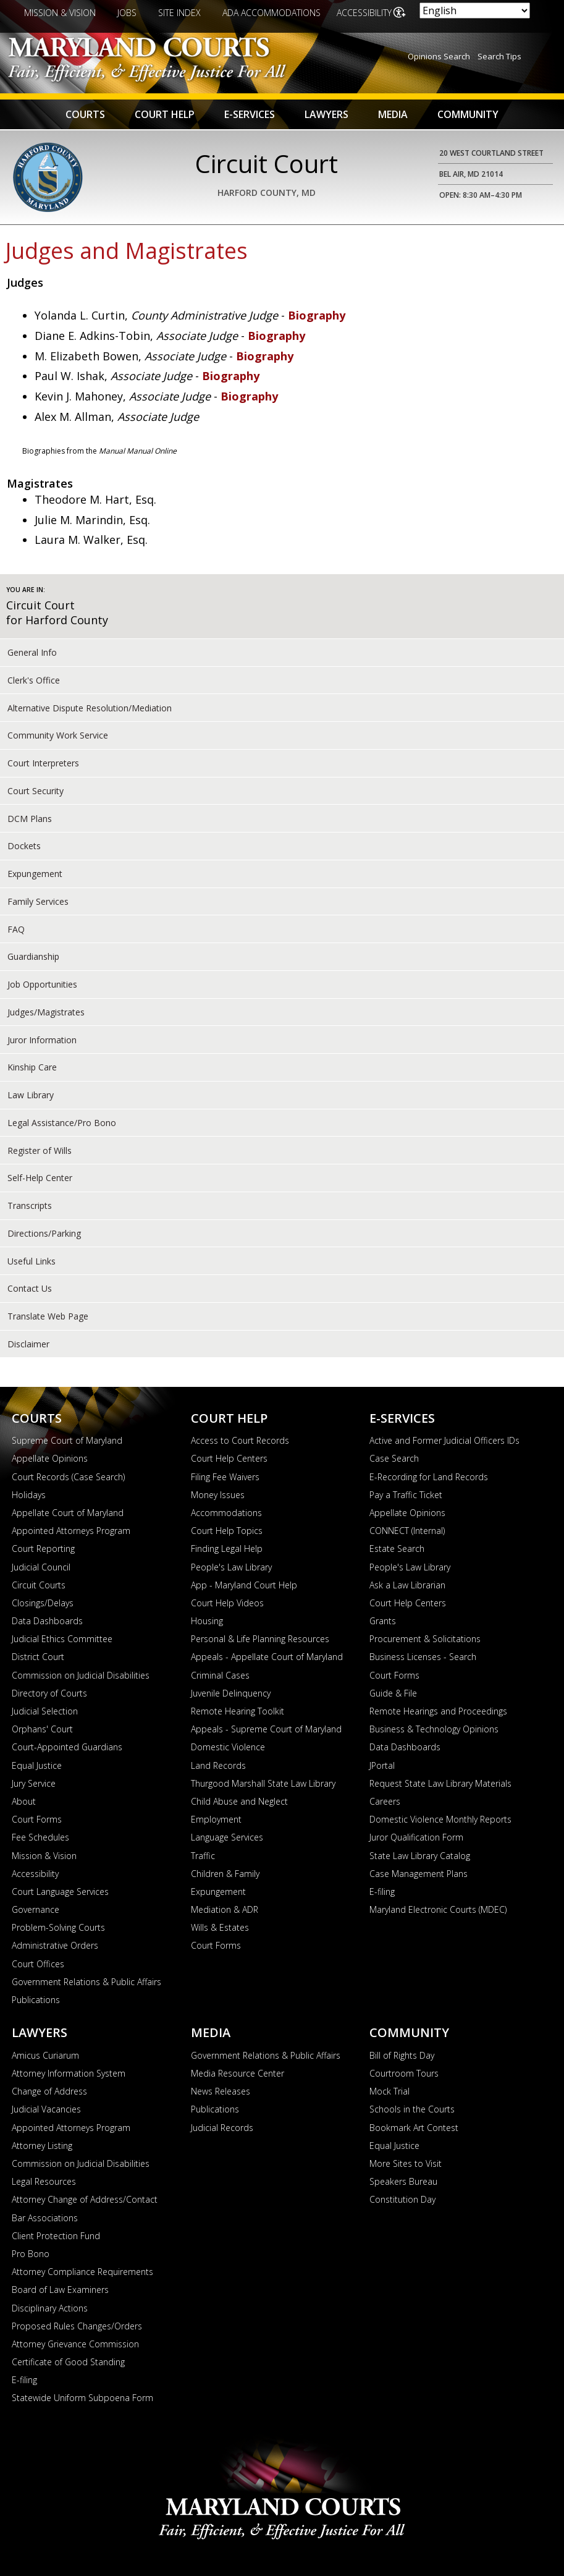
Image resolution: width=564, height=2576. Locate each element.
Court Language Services (60, 1891)
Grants (382, 1621)
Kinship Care (32, 1067)
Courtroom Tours (404, 2073)
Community (468, 114)
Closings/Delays (43, 1603)
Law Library (30, 1095)
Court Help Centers (229, 1458)
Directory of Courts (49, 1693)
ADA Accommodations (271, 13)
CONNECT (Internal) (407, 1530)
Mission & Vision (60, 13)
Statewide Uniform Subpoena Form (82, 2398)
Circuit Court (40, 605)
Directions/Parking (44, 1233)
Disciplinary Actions (50, 2308)
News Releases (220, 2091)
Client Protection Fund (56, 2236)
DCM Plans (29, 818)
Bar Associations (45, 2218)
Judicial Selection (45, 1711)
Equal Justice (37, 1765)
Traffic (203, 1856)
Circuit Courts (38, 1585)
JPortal (382, 1765)
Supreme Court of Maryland (67, 1440)
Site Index (179, 13)
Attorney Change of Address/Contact (85, 2199)
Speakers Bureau (403, 2181)
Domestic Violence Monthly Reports (440, 1819)
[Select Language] (474, 10)
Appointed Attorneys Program (71, 1530)
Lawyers (326, 114)
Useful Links (31, 1261)
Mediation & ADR (224, 1909)
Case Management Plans (418, 1873)
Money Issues (218, 1495)
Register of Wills (39, 1150)
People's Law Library (231, 1567)
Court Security (35, 791)
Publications (36, 2000)
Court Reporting (43, 1548)
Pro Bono (30, 2254)
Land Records (218, 1765)
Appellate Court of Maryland (68, 1513)
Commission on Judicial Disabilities (80, 1675)
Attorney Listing (42, 2145)
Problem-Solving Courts (58, 1927)
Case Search (394, 1458)
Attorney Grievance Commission (75, 2344)
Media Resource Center (237, 2073)
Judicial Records (222, 2127)
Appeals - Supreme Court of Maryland (266, 1729)
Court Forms (37, 1819)
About (24, 1801)
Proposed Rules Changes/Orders (77, 2326)
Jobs (127, 13)
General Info (32, 652)
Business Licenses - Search (422, 1657)
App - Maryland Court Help (244, 1585)
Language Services (227, 1837)
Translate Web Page (47, 1316)
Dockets (24, 846)
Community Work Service (57, 735)
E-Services (249, 114)
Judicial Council (41, 1567)
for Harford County (57, 619)
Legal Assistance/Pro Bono (61, 1123)
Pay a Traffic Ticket (405, 1495)
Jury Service (34, 1783)
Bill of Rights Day (401, 2055)
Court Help (165, 114)
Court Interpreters (43, 763)
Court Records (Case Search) (68, 1477)
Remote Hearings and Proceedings (438, 1711)
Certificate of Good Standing (68, 2362)
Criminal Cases (220, 1675)
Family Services (38, 901)
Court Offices (38, 1964)
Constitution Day (402, 2199)
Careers (384, 1801)
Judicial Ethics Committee (62, 1639)
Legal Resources (44, 2181)
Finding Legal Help (227, 1548)
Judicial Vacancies (46, 2109)
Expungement (34, 873)
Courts (85, 114)
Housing (207, 1621)
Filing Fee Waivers (225, 1477)
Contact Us (29, 1288)
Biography (316, 315)
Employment (216, 1819)
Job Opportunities (42, 984)
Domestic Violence (228, 1747)
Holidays (29, 1495)
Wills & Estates (220, 1927)
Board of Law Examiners (60, 2289)
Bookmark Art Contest (413, 2127)
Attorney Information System (68, 2073)
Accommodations (226, 1513)
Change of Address (49, 2091)
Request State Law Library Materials (440, 1783)
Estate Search (396, 1548)
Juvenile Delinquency (231, 1693)
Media (393, 114)
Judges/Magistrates (46, 1012)
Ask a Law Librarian (407, 1585)
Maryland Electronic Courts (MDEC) (438, 1909)
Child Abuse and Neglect (239, 1801)
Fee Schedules (40, 1837)
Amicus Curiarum (45, 2055)
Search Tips (499, 56)
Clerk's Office (33, 680)
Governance (35, 1909)
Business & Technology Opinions (434, 1729)
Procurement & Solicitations (425, 1639)
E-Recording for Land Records (428, 1477)
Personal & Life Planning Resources (260, 1639)
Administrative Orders (55, 1945)
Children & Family (225, 1873)
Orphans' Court (42, 1729)
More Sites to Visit (405, 2163)
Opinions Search (439, 56)
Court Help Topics (227, 1530)
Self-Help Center (39, 1178)
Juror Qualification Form (416, 1837)
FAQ (16, 929)
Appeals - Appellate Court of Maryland (267, 1657)
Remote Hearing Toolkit (237, 1711)
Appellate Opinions (50, 1458)
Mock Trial (389, 2091)
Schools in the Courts (412, 2109)
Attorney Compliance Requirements (82, 2271)
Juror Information (42, 1040)
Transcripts (29, 1205)
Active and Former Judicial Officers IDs (444, 1440)
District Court (38, 1657)
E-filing (382, 1891)
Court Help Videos (227, 1603)
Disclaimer (28, 1344)
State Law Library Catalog (419, 1856)
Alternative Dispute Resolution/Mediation (89, 708)
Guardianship (33, 956)
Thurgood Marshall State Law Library (263, 1783)
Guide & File (393, 1693)
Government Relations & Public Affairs (86, 1982)
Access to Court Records (240, 1440)
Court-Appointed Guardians (67, 1747)
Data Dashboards (47, 1621)
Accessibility (364, 13)
